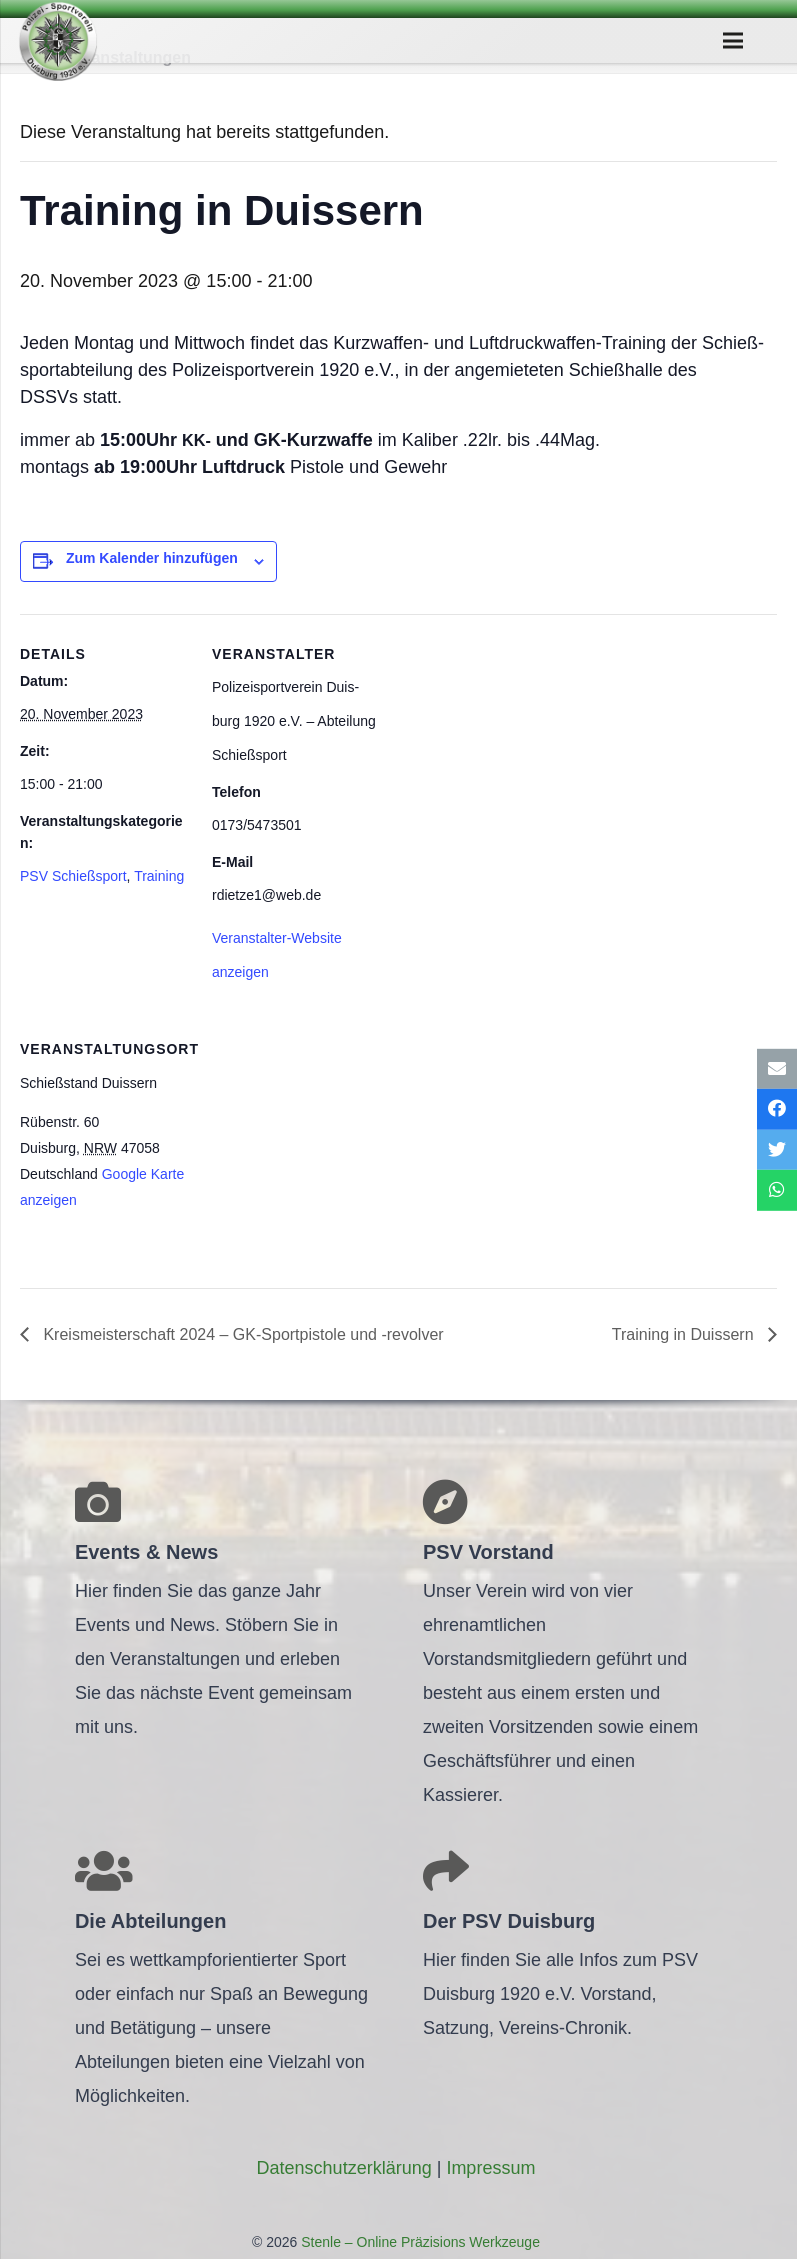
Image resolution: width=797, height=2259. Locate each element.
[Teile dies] (777, 1109)
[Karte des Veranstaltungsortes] (317, 1146)
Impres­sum (490, 2168)
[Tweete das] (777, 1150)
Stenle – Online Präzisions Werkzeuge (418, 2242)
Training (159, 876)
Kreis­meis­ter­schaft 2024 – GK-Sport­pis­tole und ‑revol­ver (241, 1334)
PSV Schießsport (73, 876)
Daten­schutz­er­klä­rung (344, 2168)
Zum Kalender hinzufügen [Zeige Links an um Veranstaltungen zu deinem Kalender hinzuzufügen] (152, 558)
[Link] (58, 41)
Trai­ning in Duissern (685, 1334)
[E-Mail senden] (777, 1068)
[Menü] (733, 41)
